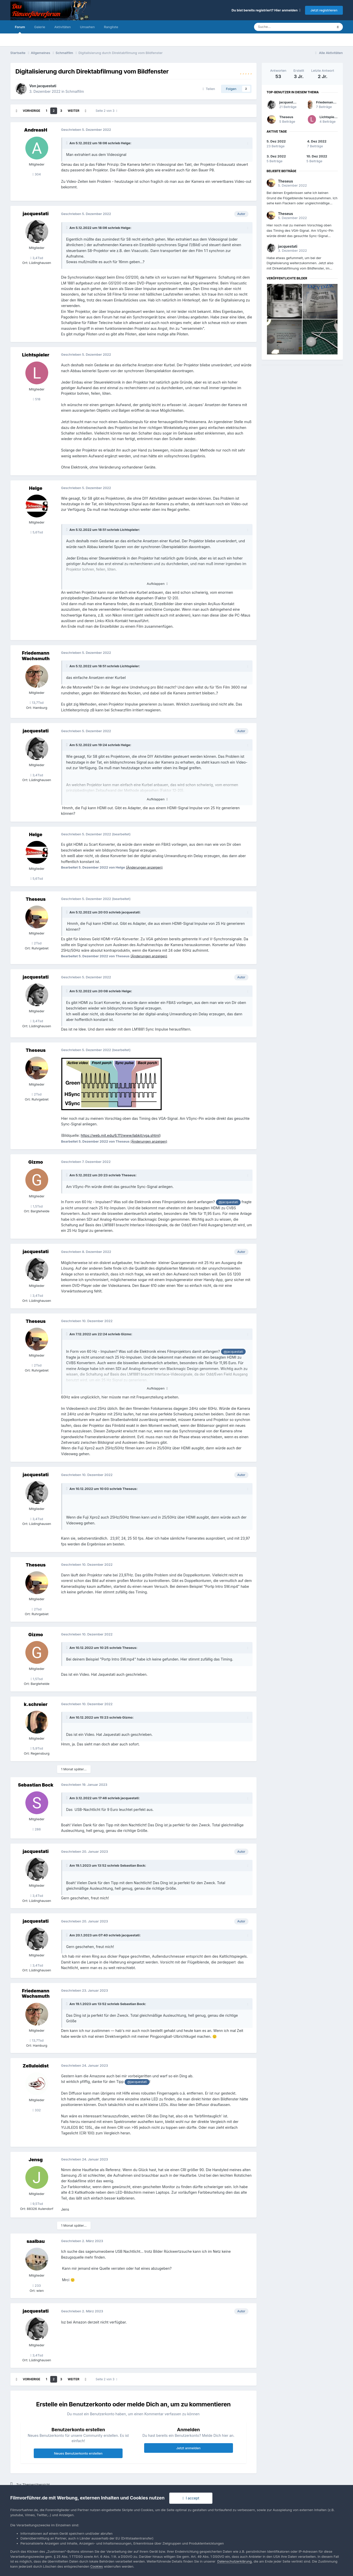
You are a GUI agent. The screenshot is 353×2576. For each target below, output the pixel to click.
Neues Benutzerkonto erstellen (78, 2453)
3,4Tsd (36, 258)
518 (36, 399)
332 (36, 2110)
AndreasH (35, 130)
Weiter (73, 111)
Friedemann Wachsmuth (36, 655)
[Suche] (278, 27)
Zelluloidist (35, 2065)
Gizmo (35, 1162)
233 (36, 2285)
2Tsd (37, 943)
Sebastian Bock (36, 1785)
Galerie (39, 27)
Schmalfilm (74, 91)
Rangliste (111, 27)
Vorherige (31, 111)
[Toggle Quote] (67, 143)
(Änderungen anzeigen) (144, 867)
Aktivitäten (62, 27)
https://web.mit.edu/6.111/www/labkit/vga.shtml (120, 1135)
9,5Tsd (36, 2204)
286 (36, 1829)
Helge (125, 143)
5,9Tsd (36, 1748)
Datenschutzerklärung (234, 2561)
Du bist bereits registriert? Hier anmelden (265, 10)
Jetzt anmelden (188, 2448)
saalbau (36, 2241)
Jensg (36, 2159)
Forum (20, 29)
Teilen (209, 89)
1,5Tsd (37, 1206)
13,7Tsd (37, 702)
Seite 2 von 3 (106, 111)
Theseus (36, 899)
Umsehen (87, 27)
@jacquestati (228, 1202)
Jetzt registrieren (323, 10)
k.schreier (35, 1704)
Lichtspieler (35, 354)
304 (36, 174)
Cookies (96, 2566)
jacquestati (46, 86)
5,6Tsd (36, 532)
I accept (190, 2498)
